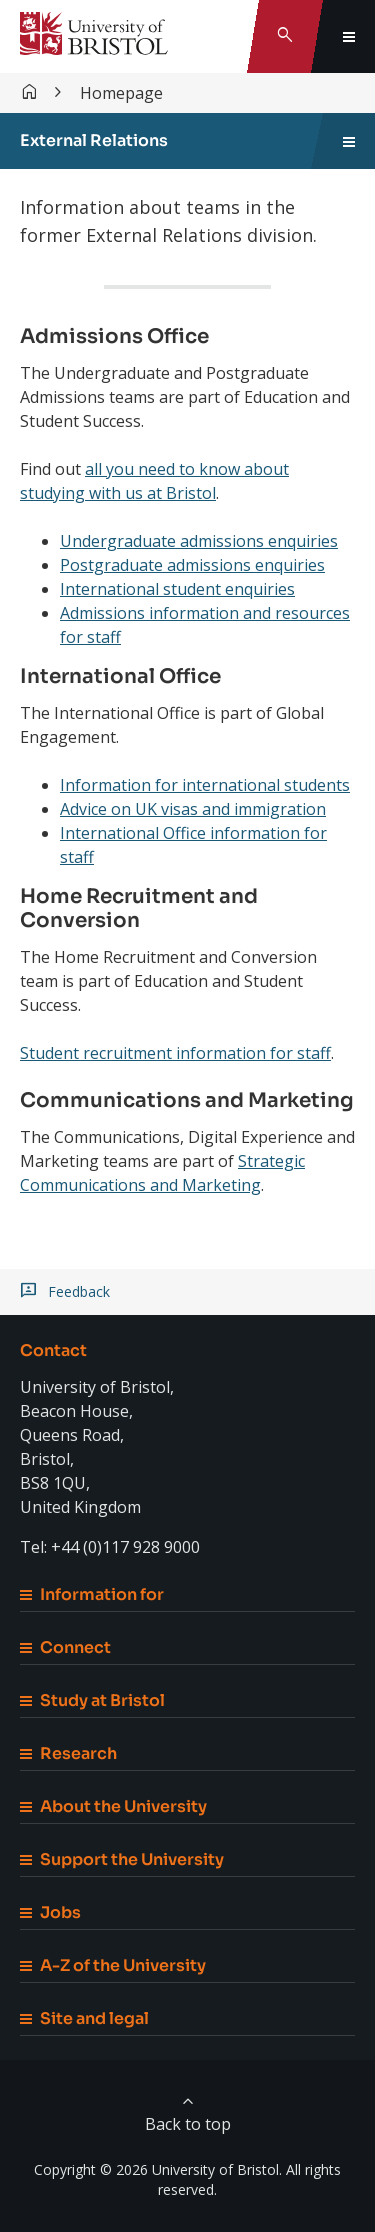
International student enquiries (177, 589)
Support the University (122, 1859)
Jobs (50, 1912)
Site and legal (84, 2018)
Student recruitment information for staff (175, 1053)
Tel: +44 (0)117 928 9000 (110, 1547)
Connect (65, 1647)
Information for (92, 1594)
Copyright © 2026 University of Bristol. (158, 2169)
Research (68, 1753)
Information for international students (205, 785)
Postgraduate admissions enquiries (192, 565)
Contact (53, 1350)
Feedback (79, 1292)
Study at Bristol (92, 1700)
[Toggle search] (285, 36)
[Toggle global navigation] (349, 36)
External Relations (94, 140)
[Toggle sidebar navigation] (349, 141)
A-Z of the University (113, 1965)
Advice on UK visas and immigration (193, 809)
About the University (113, 1806)
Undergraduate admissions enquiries (199, 541)
